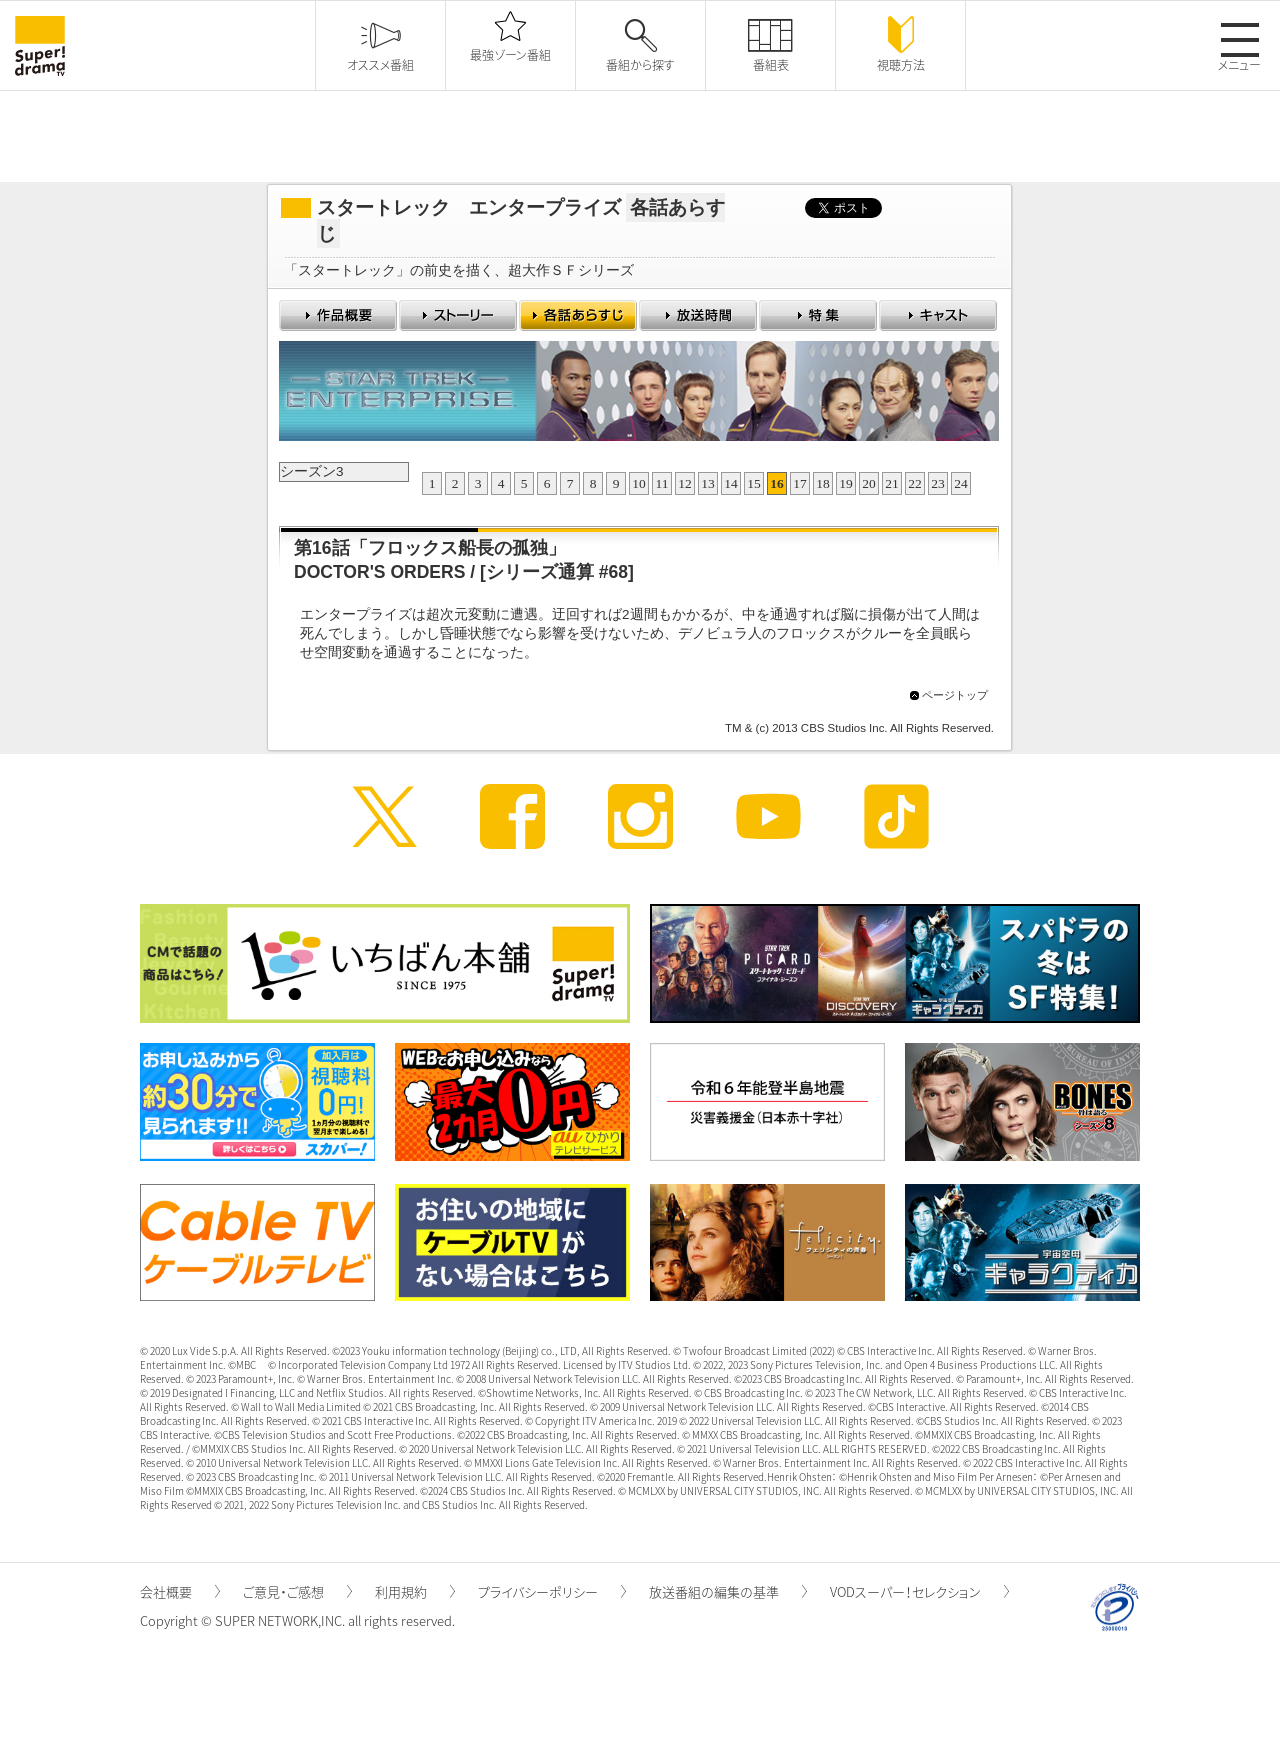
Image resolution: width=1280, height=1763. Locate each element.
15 (754, 483)
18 (823, 483)
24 (961, 483)
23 (938, 483)
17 (800, 483)
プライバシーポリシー (552, 1591)
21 (892, 483)
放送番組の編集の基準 (728, 1591)
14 (731, 483)
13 (708, 483)
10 (639, 483)
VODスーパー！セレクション (919, 1591)
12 (685, 483)
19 (846, 483)
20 (869, 483)
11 (662, 483)
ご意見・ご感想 (297, 1591)
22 (915, 483)
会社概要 (180, 1591)
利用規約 (415, 1591)
